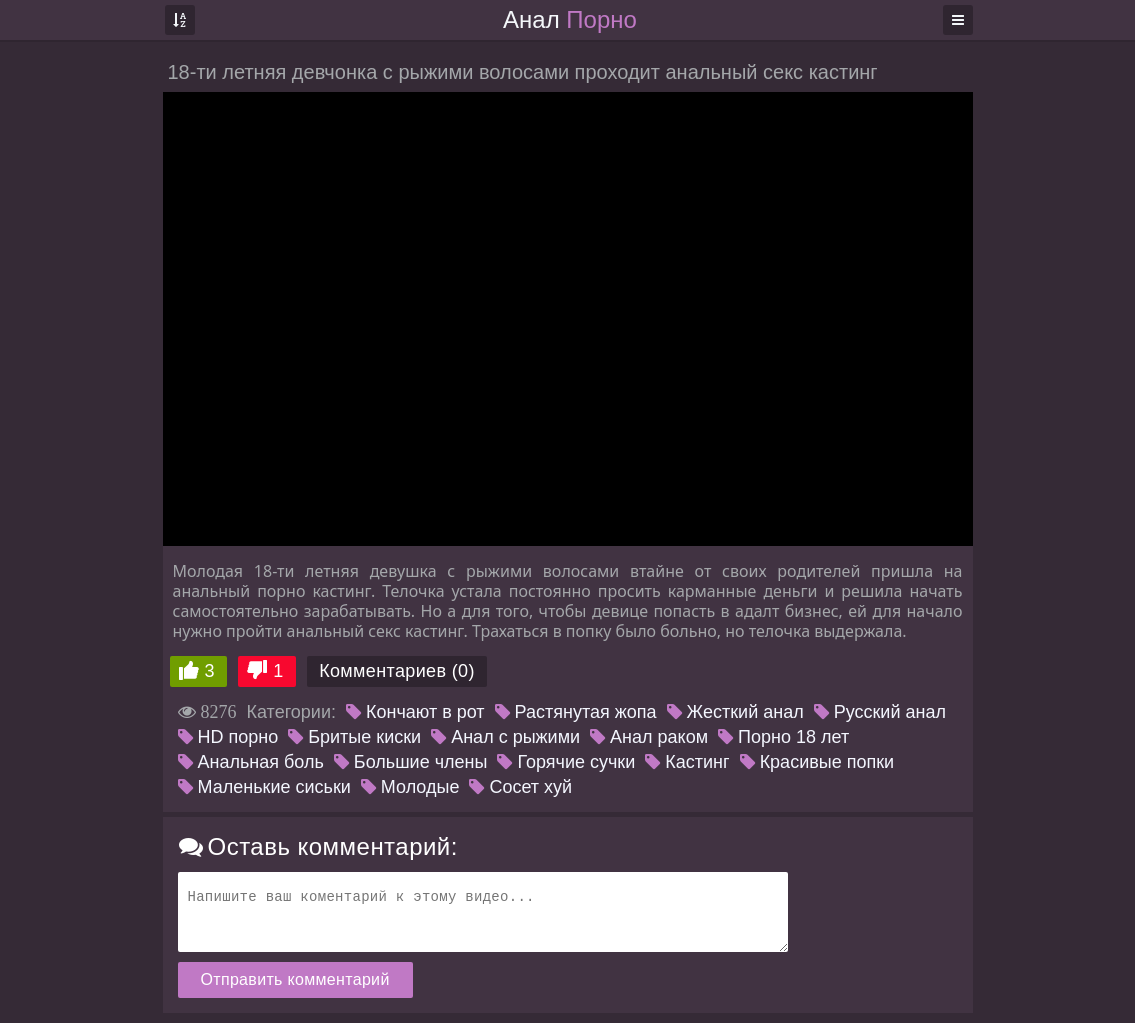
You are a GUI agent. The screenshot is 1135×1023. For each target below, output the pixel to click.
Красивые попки (817, 762)
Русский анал (880, 712)
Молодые (410, 787)
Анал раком (649, 737)
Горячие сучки (566, 762)
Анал (570, 19)
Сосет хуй (520, 787)
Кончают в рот (415, 712)
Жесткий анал (735, 712)
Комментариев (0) (397, 671)
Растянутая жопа (576, 712)
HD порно (228, 737)
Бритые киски (354, 737)
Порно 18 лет (783, 737)
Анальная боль (251, 762)
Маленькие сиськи (264, 787)
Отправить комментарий (295, 979)
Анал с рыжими (505, 737)
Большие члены (411, 762)
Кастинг (687, 762)
